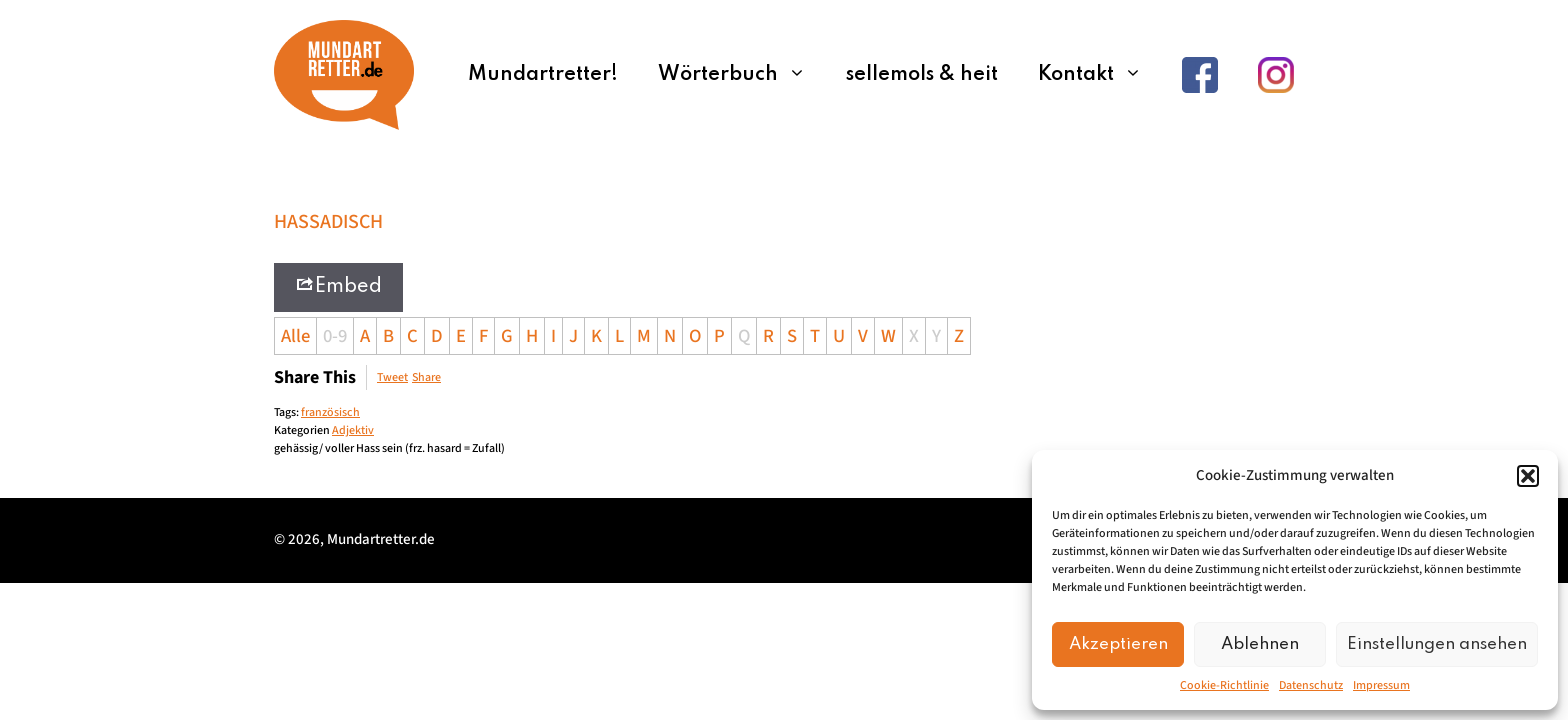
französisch (330, 412)
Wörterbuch (742, 75)
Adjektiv (353, 430)
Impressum (1381, 685)
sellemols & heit (922, 75)
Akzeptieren (1118, 644)
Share (426, 377)
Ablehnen (1260, 644)
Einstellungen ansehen (1437, 644)
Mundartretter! (543, 75)
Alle (295, 336)
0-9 (335, 336)
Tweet (392, 377)
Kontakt (1100, 75)
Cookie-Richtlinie (1224, 685)
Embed (338, 285)
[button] (1528, 476)
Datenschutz (1311, 685)
